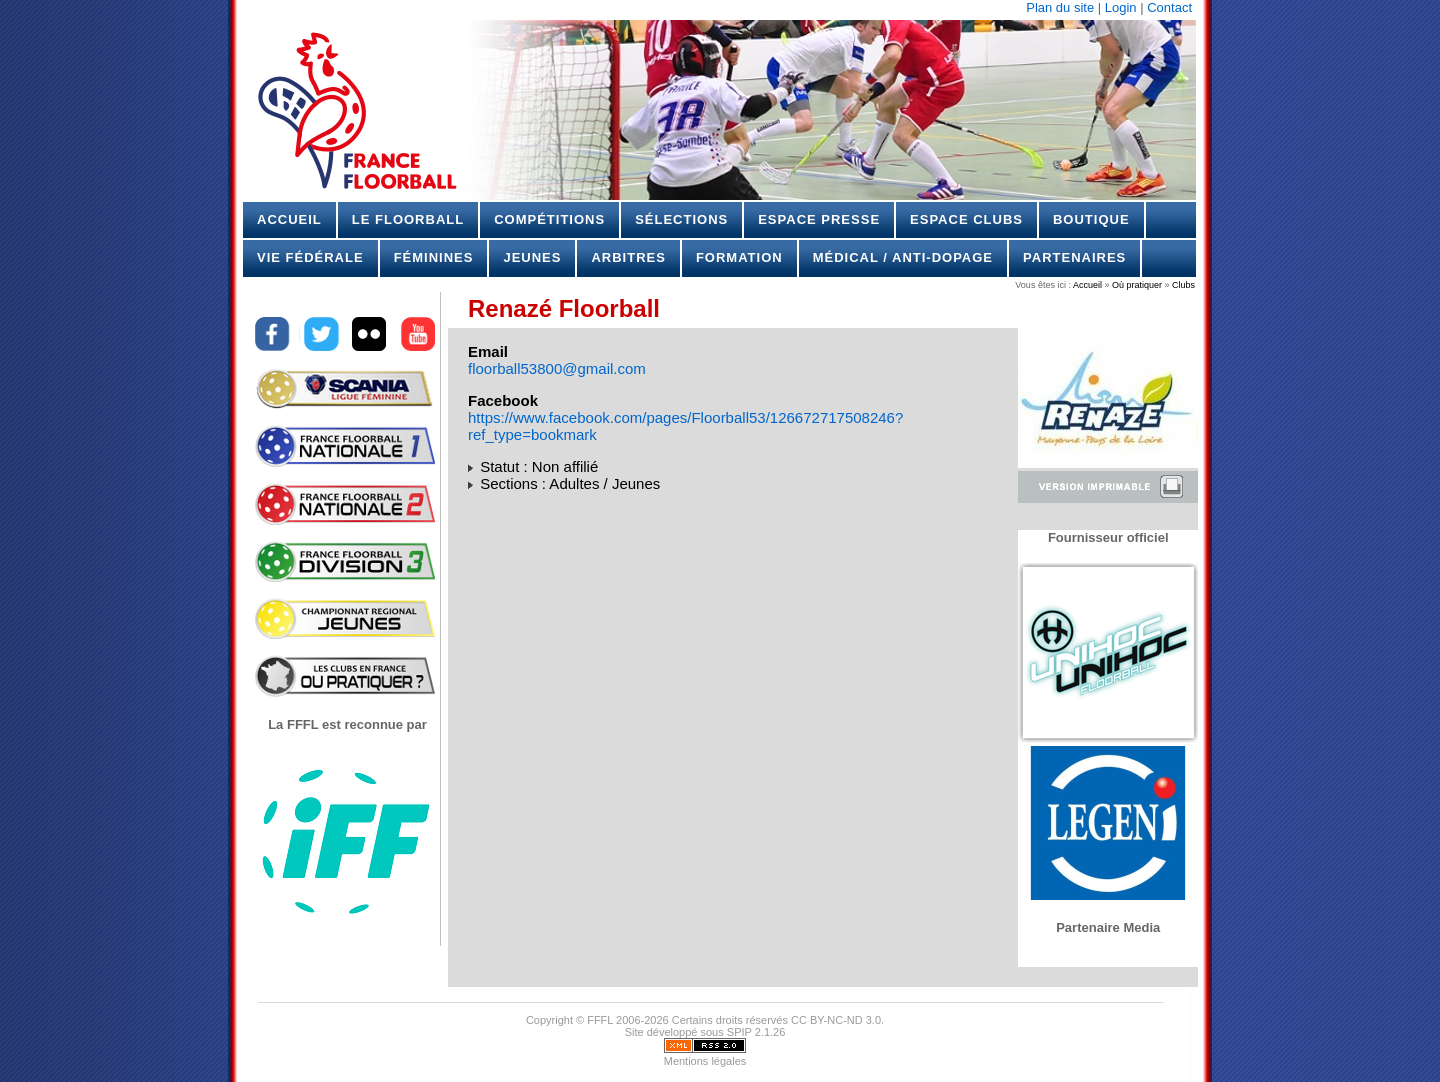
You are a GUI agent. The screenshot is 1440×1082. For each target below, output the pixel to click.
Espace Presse (819, 219)
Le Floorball (408, 219)
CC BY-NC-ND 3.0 (836, 1020)
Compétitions (549, 219)
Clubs (1182, 285)
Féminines (434, 257)
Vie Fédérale (310, 257)
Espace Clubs (966, 219)
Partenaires (1074, 257)
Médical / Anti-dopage (903, 257)
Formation (739, 257)
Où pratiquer (1137, 285)
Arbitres (628, 257)
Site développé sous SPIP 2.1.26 (705, 1032)
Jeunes (532, 257)
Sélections (681, 219)
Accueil (289, 219)
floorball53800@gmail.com (557, 368)
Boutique (1091, 219)
